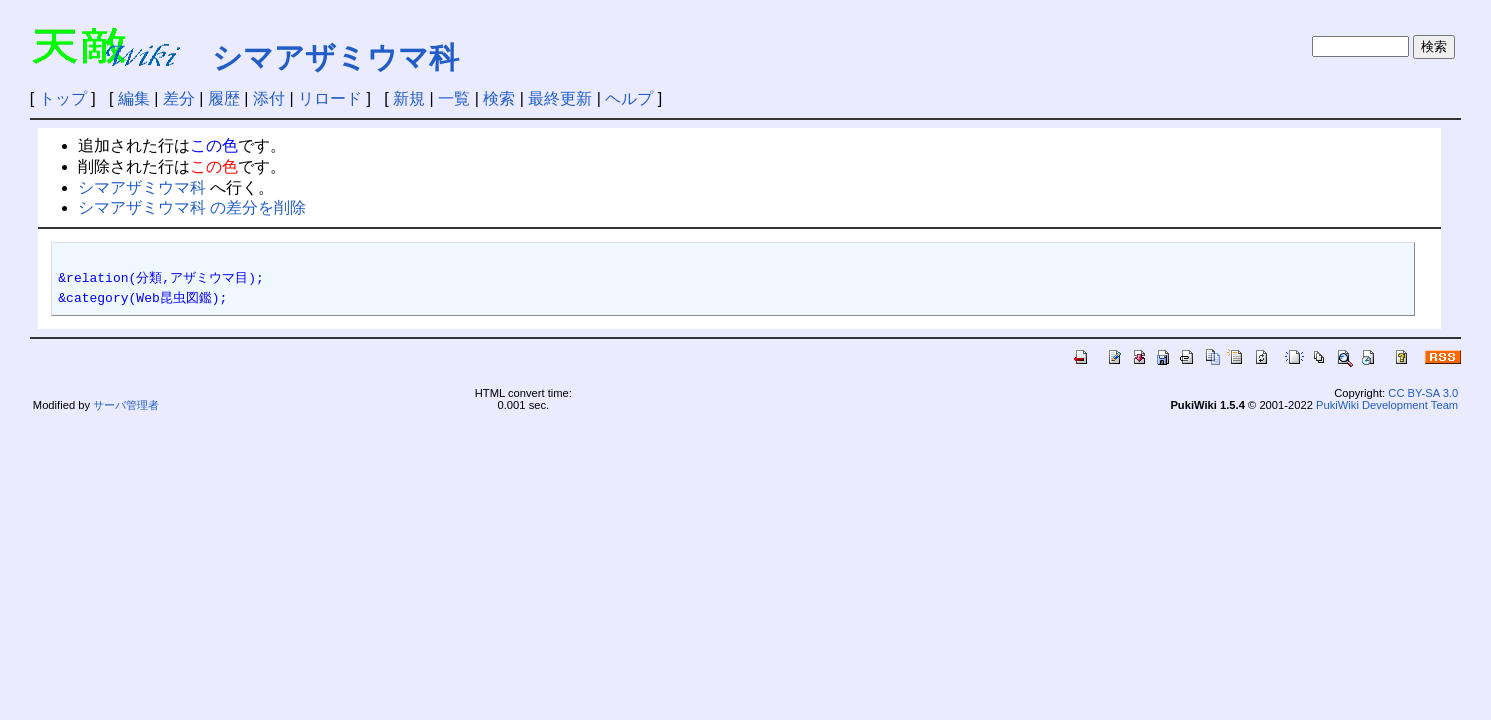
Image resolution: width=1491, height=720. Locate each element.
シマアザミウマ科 (335, 57)
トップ (63, 98)
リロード (330, 98)
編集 (134, 98)
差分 (179, 98)
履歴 (224, 98)
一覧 (454, 98)
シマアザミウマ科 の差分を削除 (192, 207)
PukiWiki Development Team (1387, 405)
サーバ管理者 (126, 405)
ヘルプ (629, 98)
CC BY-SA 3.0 (1423, 393)
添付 (269, 98)
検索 (499, 98)
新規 (409, 98)
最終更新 (560, 98)
